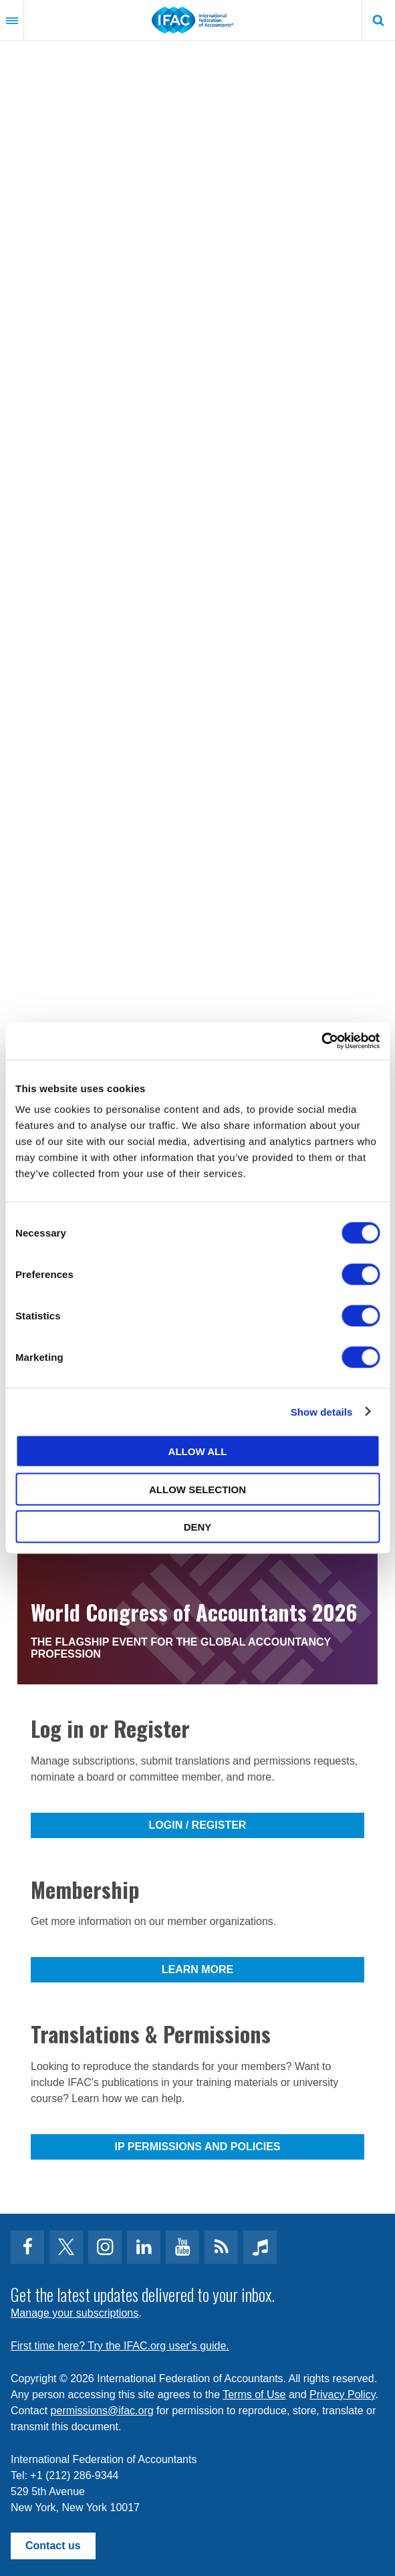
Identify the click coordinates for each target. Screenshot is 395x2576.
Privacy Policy (342, 2394)
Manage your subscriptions (74, 2313)
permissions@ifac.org (102, 2410)
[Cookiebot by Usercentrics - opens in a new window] (321, 1041)
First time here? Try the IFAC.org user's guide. (120, 2345)
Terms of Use (254, 2394)
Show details (322, 1411)
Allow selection (197, 1489)
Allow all (197, 1451)
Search (378, 20)
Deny (198, 1527)
